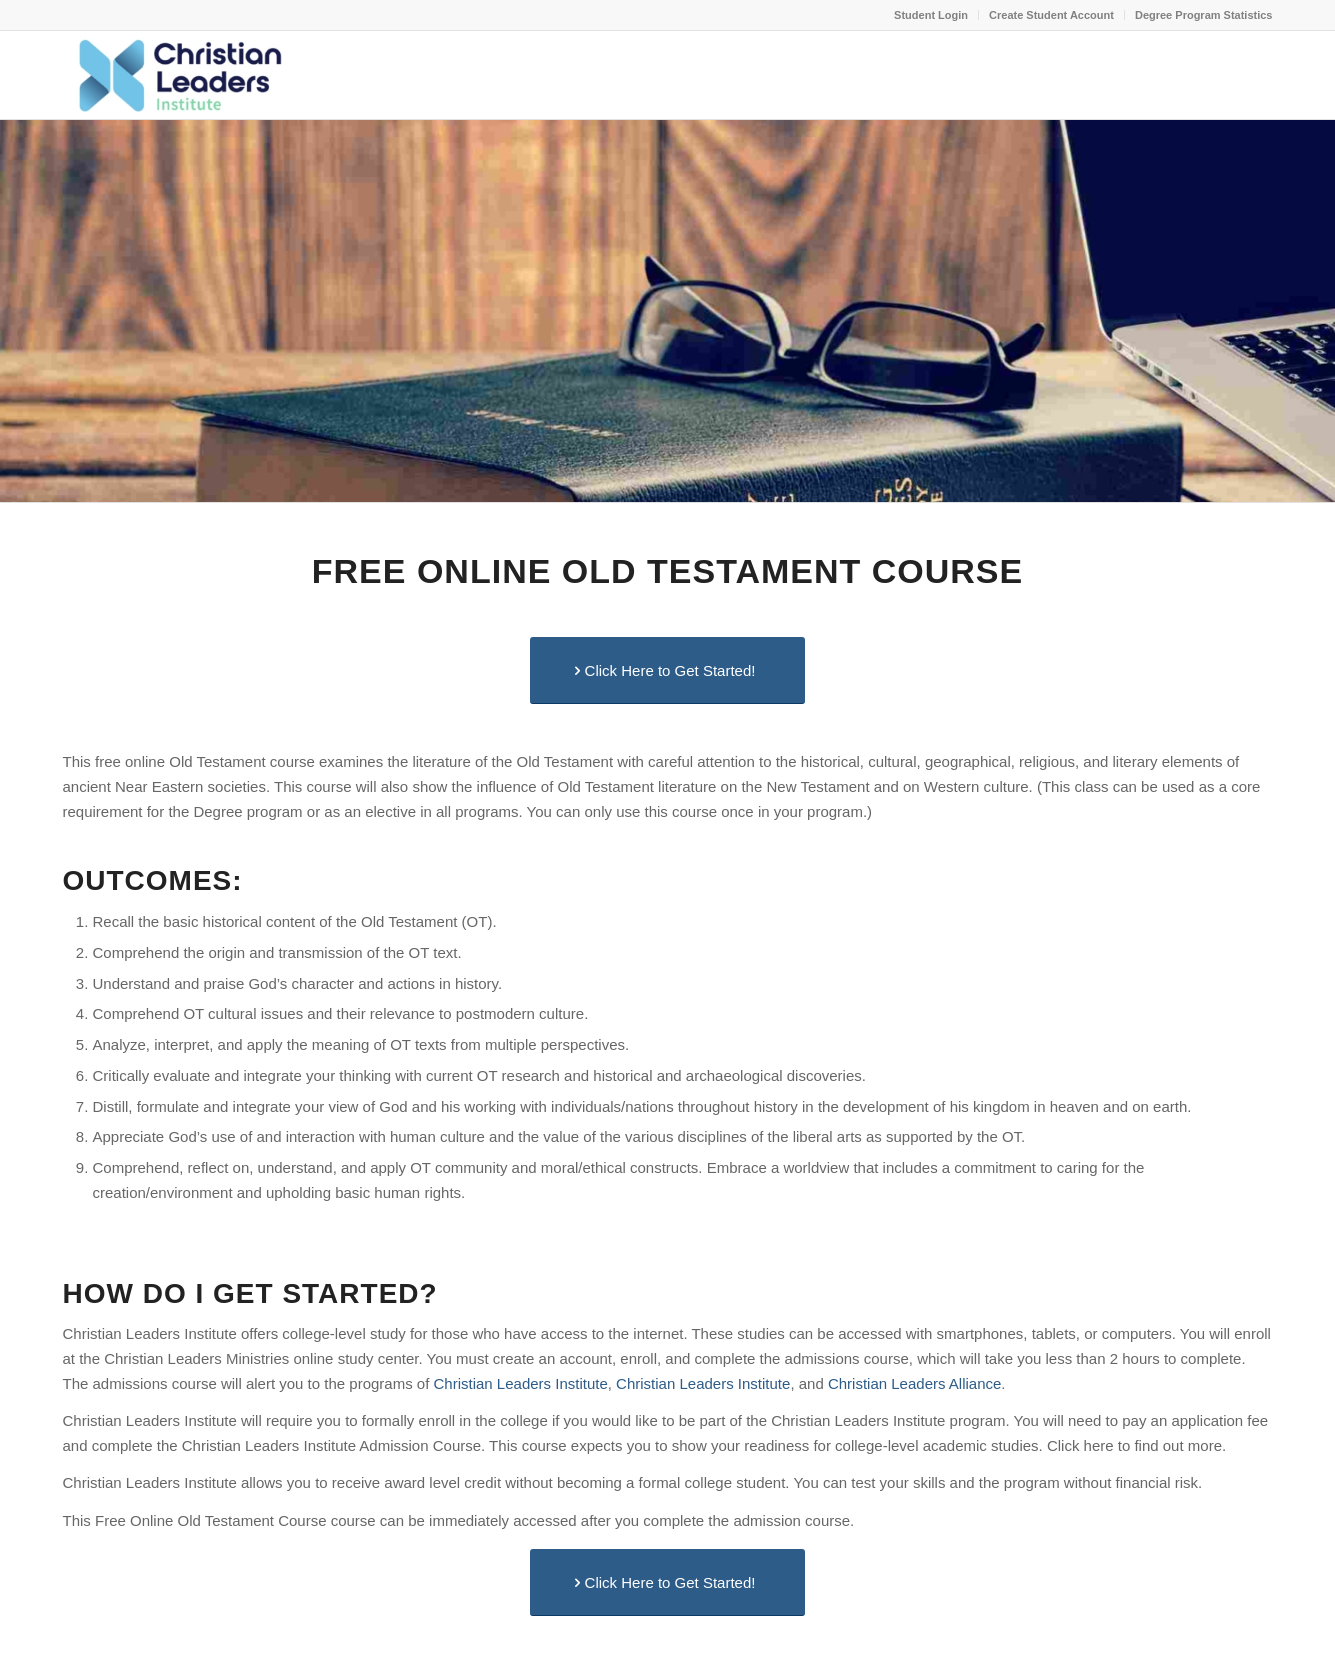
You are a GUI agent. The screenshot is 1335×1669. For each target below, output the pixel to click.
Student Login (931, 15)
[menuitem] (931, 15)
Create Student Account (1051, 15)
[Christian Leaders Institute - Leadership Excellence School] (178, 75)
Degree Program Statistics (1204, 15)
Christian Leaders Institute (521, 1383)
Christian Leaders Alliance (914, 1383)
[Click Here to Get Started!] (668, 670)
